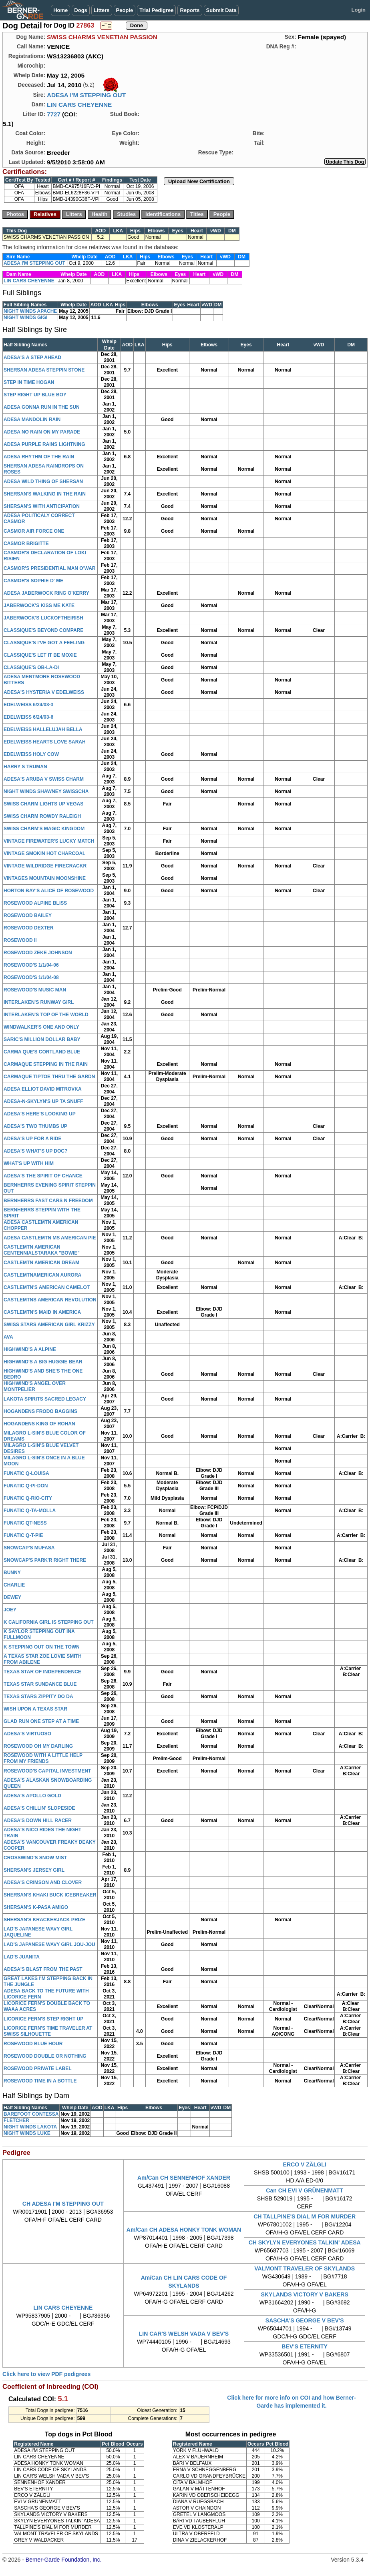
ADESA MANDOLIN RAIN (32, 419)
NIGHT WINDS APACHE (30, 311)
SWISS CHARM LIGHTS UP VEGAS (43, 804)
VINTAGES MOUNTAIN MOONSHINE (45, 878)
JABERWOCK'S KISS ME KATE (39, 605)
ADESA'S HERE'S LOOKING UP (40, 1114)
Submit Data (221, 10)
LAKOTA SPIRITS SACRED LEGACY (45, 1399)
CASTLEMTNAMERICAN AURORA (42, 1275)
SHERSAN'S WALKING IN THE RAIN (45, 494)
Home (60, 10)
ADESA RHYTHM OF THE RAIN (39, 457)
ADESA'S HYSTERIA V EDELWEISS (44, 692)
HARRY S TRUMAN (25, 766)
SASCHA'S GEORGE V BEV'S (304, 2320)
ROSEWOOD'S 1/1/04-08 (31, 977)
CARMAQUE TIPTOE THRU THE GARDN (49, 1076)
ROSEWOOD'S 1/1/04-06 (31, 965)
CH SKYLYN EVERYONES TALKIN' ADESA (305, 2242)
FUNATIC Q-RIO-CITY (28, 1498)
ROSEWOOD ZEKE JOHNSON (38, 952)
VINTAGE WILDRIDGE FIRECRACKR (45, 866)
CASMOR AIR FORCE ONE (34, 531)
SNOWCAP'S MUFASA (29, 1548)
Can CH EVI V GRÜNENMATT (304, 2190)
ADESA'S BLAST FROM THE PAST (43, 1969)
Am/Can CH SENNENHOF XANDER (183, 2177)
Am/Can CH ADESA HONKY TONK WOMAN (184, 2229)
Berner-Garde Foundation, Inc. (64, 2559)
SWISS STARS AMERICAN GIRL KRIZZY (49, 1324)
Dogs (80, 10)
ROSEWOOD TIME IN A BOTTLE (40, 2081)
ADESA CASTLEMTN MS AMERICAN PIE (50, 1238)
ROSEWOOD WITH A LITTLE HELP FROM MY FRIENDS (43, 1758)
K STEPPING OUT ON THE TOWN (42, 1647)
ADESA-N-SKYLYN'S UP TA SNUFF (43, 1101)
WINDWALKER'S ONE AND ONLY (41, 1027)
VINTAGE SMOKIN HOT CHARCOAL (44, 853)
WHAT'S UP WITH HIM (29, 1163)
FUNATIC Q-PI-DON (26, 1486)
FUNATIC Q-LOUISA (26, 1473)
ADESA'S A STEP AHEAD (32, 357)
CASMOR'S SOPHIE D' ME (33, 581)
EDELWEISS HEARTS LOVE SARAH (45, 742)
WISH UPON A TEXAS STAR (35, 1709)
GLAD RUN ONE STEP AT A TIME (41, 1721)
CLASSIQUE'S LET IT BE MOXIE (40, 655)
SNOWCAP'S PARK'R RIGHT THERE (45, 1560)
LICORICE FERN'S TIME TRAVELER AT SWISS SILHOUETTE (48, 2031)
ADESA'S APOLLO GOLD (32, 1796)
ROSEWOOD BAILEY (28, 915)
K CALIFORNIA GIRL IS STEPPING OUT (49, 1622)
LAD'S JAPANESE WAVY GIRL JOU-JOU (49, 1944)
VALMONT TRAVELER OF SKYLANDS (304, 2268)
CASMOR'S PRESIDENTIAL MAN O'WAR (50, 568)
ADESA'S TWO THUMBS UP (35, 1126)
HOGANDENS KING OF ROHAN (39, 1424)
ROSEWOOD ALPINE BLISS (35, 903)
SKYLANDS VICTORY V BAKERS (304, 2294)
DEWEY (12, 1597)
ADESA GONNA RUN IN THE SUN (42, 407)
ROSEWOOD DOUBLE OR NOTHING (45, 2056)
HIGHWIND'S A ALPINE (30, 1349)
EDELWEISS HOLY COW (31, 754)
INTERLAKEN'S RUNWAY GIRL (39, 1002)
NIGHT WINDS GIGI (25, 317)
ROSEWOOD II (20, 940)
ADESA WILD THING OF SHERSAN (43, 481)
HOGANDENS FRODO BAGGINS (40, 1411)
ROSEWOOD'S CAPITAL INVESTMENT (47, 1771)
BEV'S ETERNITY (305, 2346)
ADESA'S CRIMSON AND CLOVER (43, 1882)
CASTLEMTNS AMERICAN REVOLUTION (50, 1300)
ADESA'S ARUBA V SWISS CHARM (44, 779)
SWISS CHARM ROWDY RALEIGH (42, 816)
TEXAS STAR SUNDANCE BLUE (40, 1684)
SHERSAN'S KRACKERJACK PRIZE (44, 1920)
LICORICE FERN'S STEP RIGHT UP (43, 2019)
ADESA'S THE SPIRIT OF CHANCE (43, 1176)
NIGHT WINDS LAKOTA (30, 2127)
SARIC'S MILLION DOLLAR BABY (42, 1039)
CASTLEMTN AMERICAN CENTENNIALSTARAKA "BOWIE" (42, 1250)
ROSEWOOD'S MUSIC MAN (35, 990)
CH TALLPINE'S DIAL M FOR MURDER (304, 2216)
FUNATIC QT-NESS (25, 1523)
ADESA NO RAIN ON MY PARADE (42, 432)
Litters (102, 10)
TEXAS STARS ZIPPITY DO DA (38, 1696)
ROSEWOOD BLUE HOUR (33, 2043)
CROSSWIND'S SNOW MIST (35, 1858)
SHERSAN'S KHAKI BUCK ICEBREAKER (50, 1895)
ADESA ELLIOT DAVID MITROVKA (43, 1089)
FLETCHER (16, 2120)
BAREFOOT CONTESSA (31, 2114)
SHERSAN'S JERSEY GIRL (34, 1870)
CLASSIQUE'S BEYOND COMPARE (43, 630)
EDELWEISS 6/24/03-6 (28, 717)
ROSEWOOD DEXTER (29, 928)
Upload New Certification (199, 181)
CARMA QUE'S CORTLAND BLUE (42, 1052)
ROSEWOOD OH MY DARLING (38, 1746)
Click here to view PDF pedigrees (46, 2374)
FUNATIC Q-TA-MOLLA (30, 1510)
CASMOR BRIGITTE (26, 543)
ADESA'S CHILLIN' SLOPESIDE (39, 1808)
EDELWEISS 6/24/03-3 (28, 704)
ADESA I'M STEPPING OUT (86, 95)
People (124, 10)
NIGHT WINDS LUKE (27, 2133)
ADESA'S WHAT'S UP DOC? (35, 1151)
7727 (53, 114)
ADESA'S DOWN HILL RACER (38, 1820)
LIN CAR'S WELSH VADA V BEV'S (184, 2333)
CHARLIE (14, 1585)
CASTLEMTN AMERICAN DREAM (41, 1262)
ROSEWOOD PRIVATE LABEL (38, 2068)
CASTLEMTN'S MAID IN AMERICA (42, 1312)
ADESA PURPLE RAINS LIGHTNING (44, 444)
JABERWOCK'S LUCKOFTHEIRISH (43, 618)
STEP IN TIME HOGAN (29, 382)
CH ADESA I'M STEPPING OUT (63, 2203)
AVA (8, 1337)
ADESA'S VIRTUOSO (27, 1734)
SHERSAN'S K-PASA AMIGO (36, 1907)
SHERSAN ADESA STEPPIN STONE (44, 370)
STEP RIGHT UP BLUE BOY (35, 395)
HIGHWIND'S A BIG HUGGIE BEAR (43, 1362)
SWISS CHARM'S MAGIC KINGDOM (44, 828)
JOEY (10, 1610)
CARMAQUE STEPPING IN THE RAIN (46, 1064)
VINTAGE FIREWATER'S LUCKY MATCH (49, 841)
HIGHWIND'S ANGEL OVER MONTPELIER (35, 1386)
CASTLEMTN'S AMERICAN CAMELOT (47, 1287)
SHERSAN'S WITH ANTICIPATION (42, 506)
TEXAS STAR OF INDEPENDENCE (42, 1672)
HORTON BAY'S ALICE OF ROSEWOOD (49, 890)
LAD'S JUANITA (22, 1957)
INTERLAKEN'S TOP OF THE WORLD (46, 1014)
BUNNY (12, 1572)
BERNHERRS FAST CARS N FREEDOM (48, 1200)
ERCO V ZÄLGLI (304, 2164)
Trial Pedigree (156, 10)
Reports (189, 10)
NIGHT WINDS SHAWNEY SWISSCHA (46, 791)
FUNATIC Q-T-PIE (23, 1535)
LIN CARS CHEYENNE (79, 104)
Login (359, 10)
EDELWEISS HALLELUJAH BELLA (43, 729)
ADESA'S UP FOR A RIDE (32, 1138)
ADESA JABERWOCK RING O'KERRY (46, 593)
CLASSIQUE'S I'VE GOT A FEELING (44, 642)
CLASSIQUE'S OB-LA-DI (31, 667)
